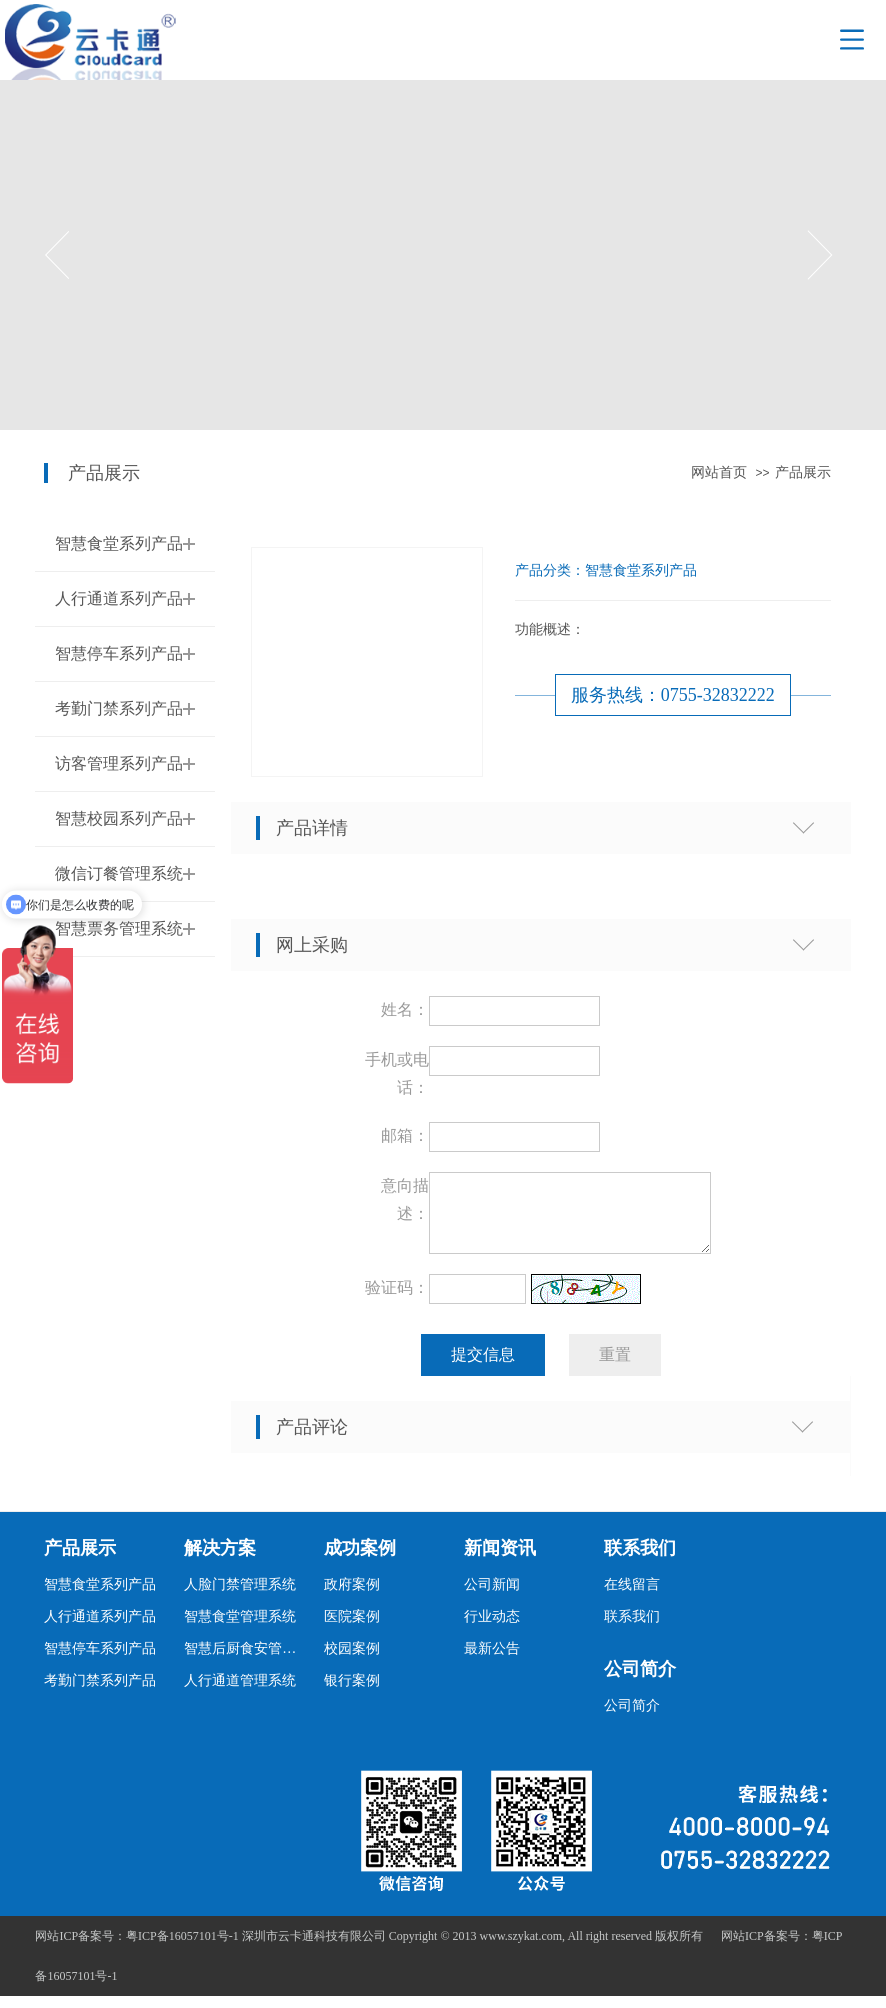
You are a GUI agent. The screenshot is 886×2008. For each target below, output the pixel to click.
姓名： (405, 1009)
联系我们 (640, 1560)
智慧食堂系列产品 (119, 543)
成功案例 (360, 1560)
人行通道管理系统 (240, 1692)
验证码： (397, 1299)
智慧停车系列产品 (119, 653)
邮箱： (405, 1135)
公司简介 (640, 1681)
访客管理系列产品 (119, 763)
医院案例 (352, 1628)
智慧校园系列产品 (119, 818)
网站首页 (719, 472)
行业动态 (492, 1628)
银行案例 (352, 1692)
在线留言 (632, 1596)
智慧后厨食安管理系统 (245, 1660)
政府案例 (352, 1596)
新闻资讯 (500, 1560)
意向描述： (405, 1199)
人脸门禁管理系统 (240, 1596)
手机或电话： (397, 1073)
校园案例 (352, 1660)
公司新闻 (492, 1596)
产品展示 (803, 472)
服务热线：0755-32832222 (673, 695)
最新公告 (492, 1660)
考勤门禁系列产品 (119, 708)
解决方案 (220, 1560)
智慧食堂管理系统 (240, 1628)
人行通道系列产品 (119, 598)
